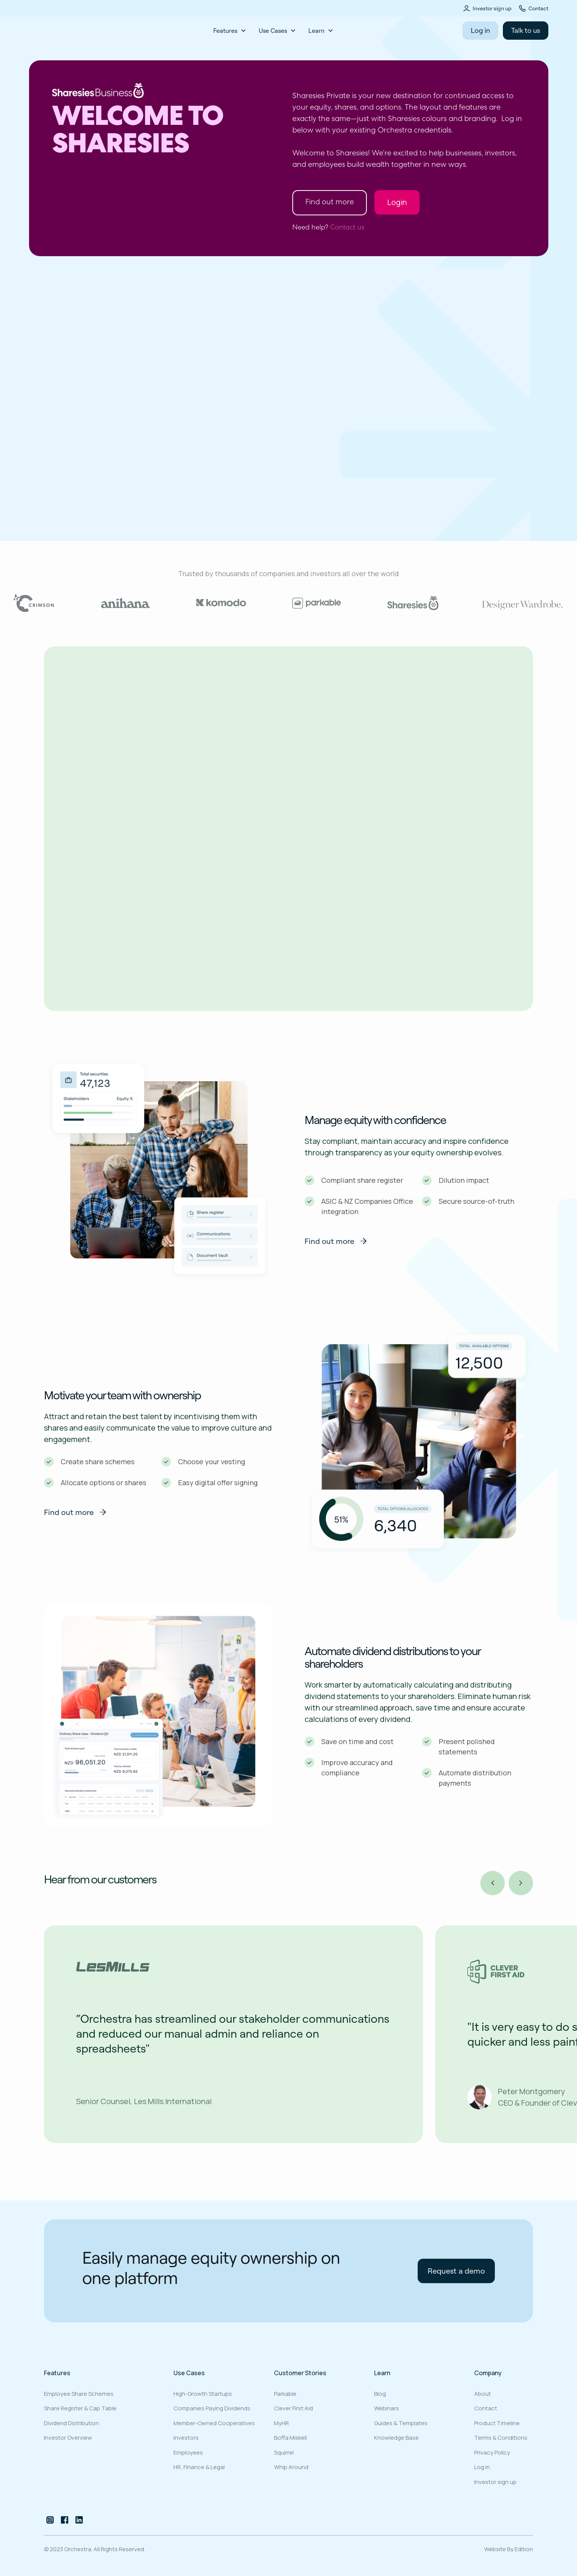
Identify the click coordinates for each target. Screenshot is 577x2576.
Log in (480, 30)
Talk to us (525, 30)
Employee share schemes (78, 2394)
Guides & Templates (401, 2423)
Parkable (285, 2394)
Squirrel (284, 2452)
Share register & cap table (80, 2408)
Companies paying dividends (211, 2408)
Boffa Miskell (290, 2438)
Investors (186, 2438)
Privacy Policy (492, 2452)
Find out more (329, 203)
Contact (538, 8)
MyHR (281, 2423)
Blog (380, 2394)
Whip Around (291, 2467)
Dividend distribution (71, 2423)
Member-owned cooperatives (214, 2423)
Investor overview (68, 2438)
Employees (188, 2452)
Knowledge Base (396, 2438)
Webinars (386, 2408)
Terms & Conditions (500, 2438)
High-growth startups (202, 2394)
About (482, 2394)
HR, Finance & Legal (199, 2467)
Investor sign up (492, 8)
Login (397, 202)
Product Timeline (497, 2423)
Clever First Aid (293, 2408)
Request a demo (82, 492)
